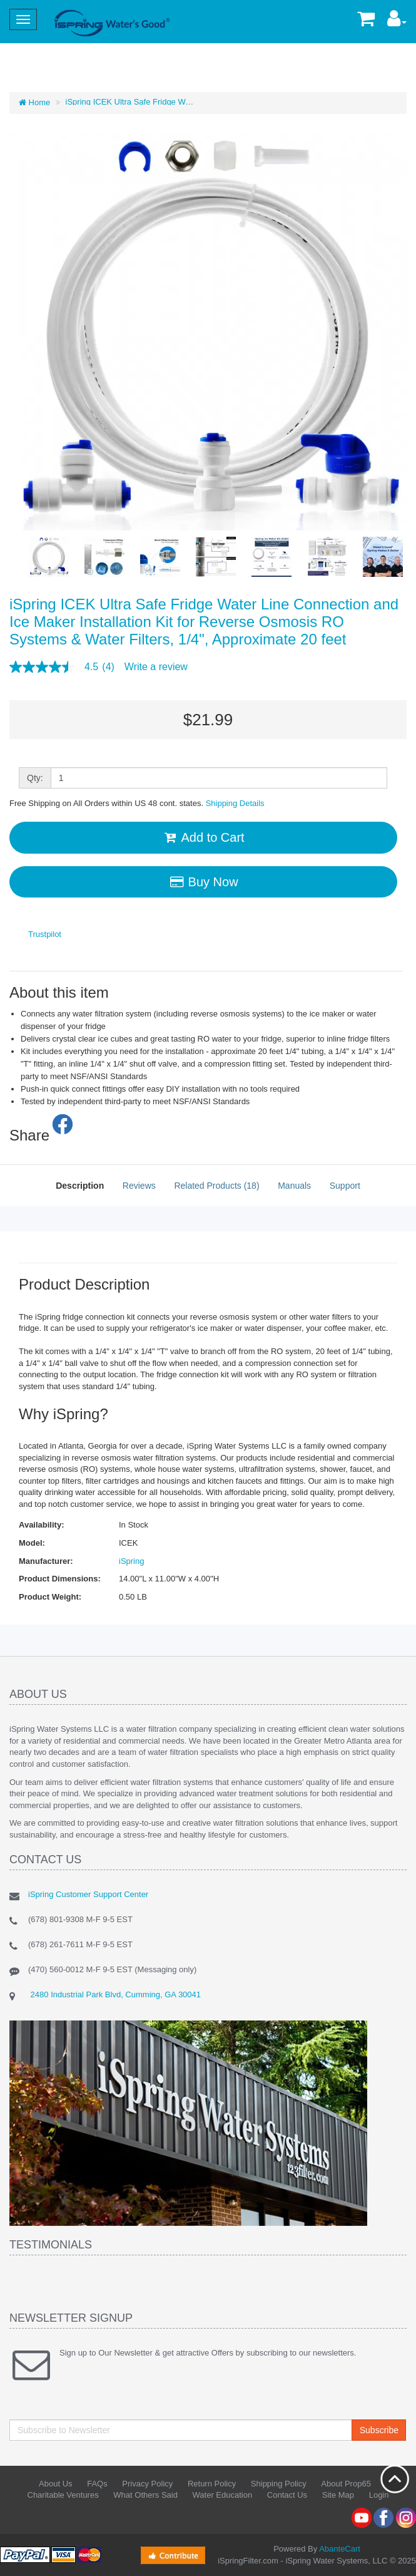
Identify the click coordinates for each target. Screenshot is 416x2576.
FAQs (97, 2483)
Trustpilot (44, 934)
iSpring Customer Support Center (88, 1894)
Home (34, 102)
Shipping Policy (279, 2483)
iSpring (131, 1561)
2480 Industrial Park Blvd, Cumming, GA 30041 (114, 1994)
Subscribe (379, 2430)
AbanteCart (339, 2548)
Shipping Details (235, 803)
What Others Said (145, 2495)
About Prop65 (346, 2483)
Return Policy (212, 2483)
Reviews (139, 1186)
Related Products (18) (216, 1186)
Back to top (395, 2479)
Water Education (223, 2495)
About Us (55, 2483)
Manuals (294, 1186)
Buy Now (203, 882)
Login (379, 2495)
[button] (397, 21)
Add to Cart (203, 837)
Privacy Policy (147, 2483)
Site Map (338, 2495)
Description (80, 1186)
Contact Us (287, 2495)
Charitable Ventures (63, 2495)
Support (345, 1186)
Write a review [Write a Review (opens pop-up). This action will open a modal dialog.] (156, 667)
